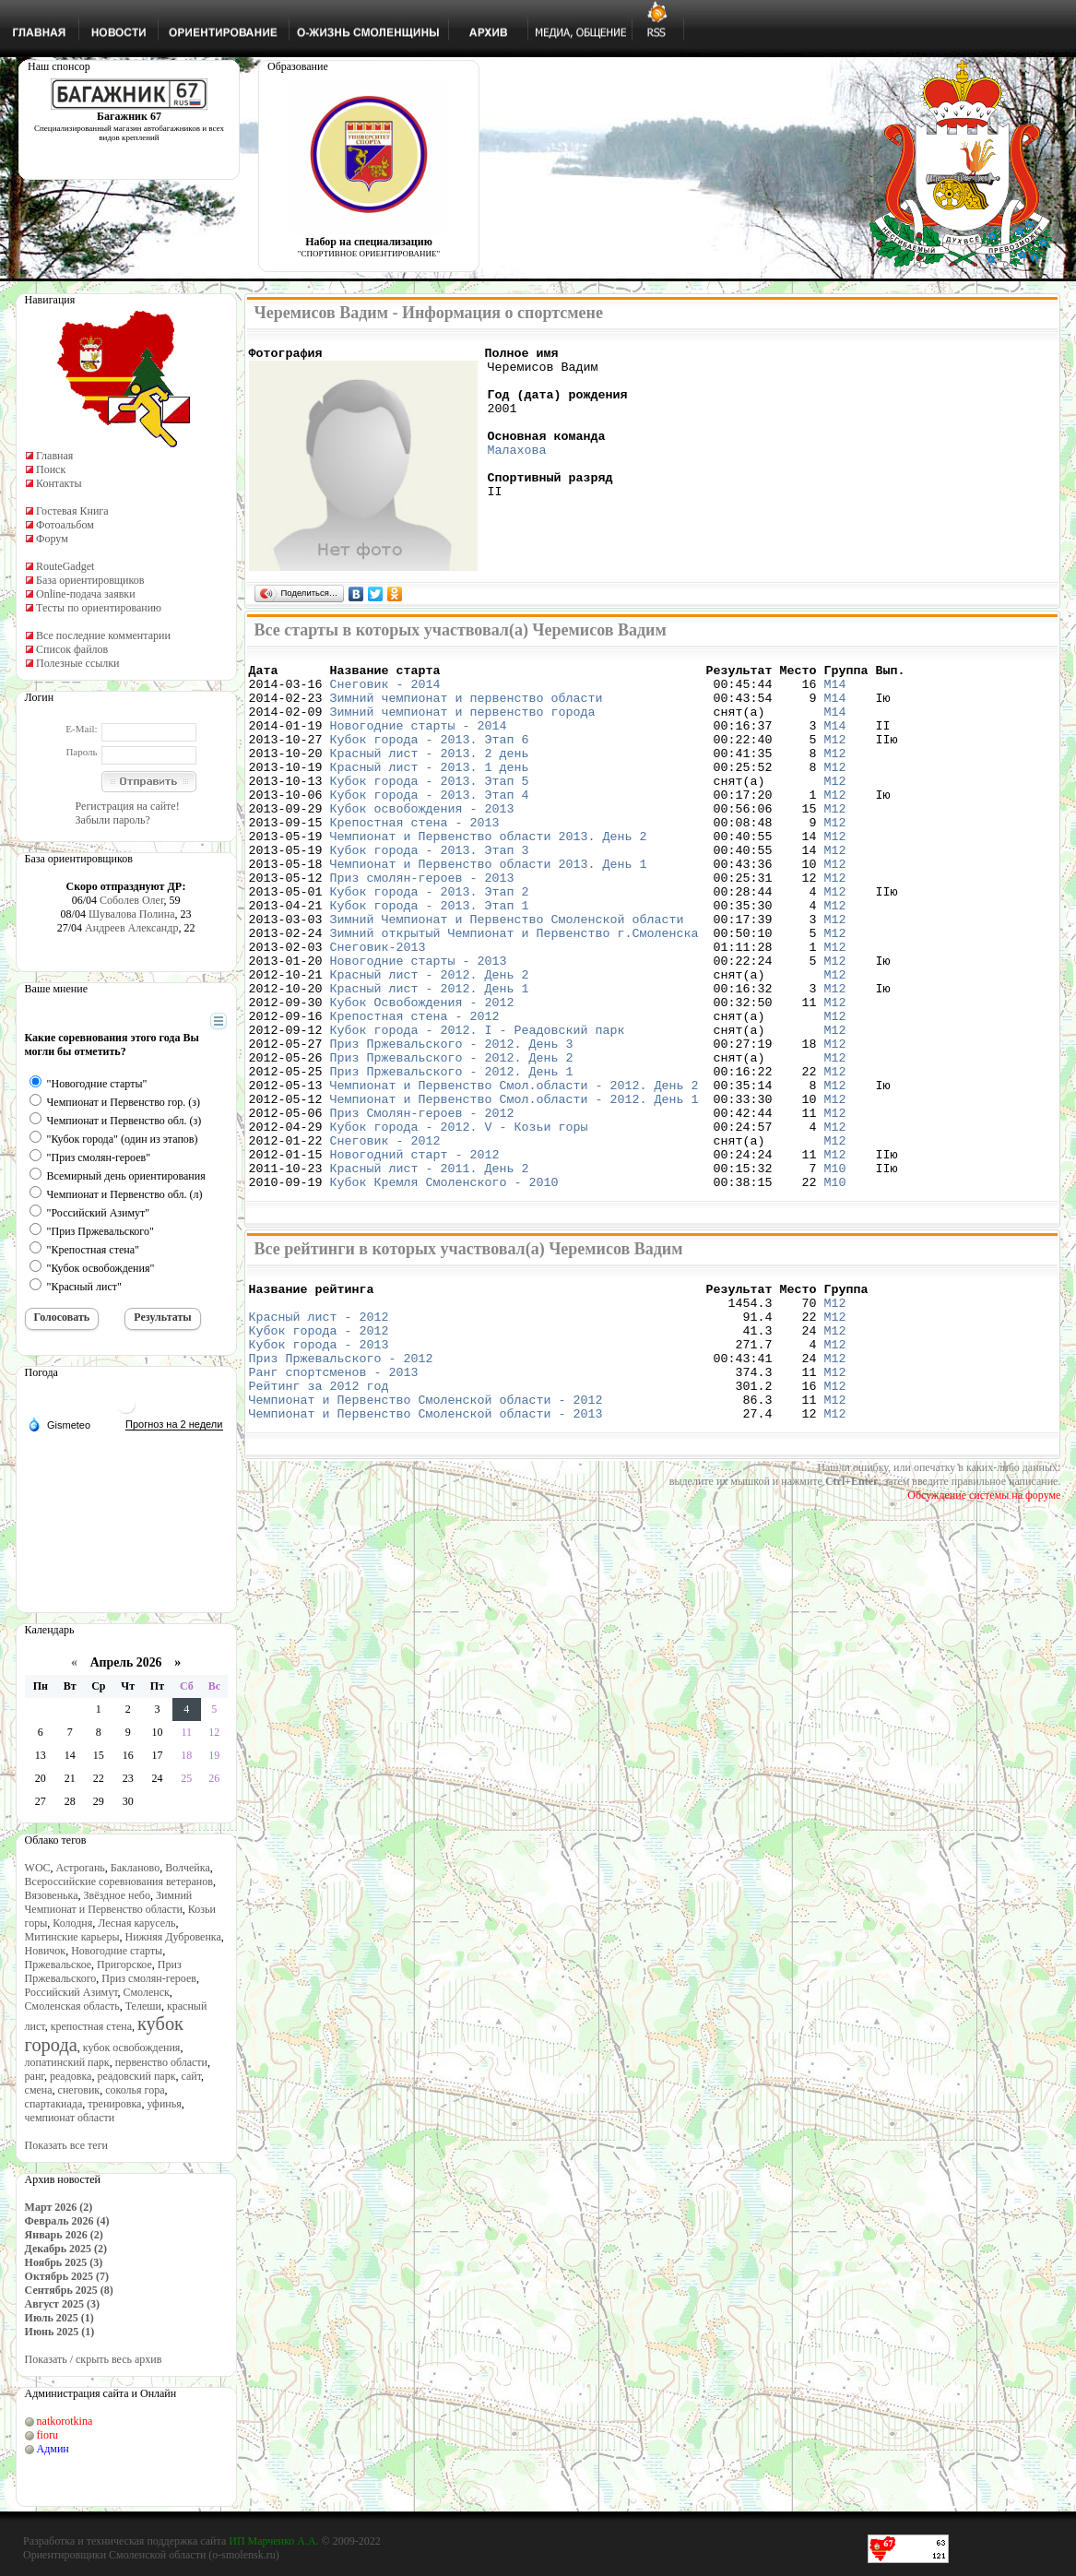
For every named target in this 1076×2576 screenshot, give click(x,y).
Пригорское (124, 1964)
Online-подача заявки (86, 594)
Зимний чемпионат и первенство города (463, 725)
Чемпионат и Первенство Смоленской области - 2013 (426, 1548)
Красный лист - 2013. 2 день (429, 774)
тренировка (114, 2103)
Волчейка (187, 1867)
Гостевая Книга (72, 511)
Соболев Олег (131, 900)
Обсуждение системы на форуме (983, 1630)
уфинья (164, 2103)
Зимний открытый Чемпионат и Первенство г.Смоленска (514, 990)
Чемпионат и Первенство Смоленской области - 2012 (426, 1532)
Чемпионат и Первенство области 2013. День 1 (488, 907)
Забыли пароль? (113, 819)
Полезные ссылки (77, 663)
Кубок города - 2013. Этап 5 (429, 808)
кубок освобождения (132, 2047)
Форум (52, 538)
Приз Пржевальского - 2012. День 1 (451, 1156)
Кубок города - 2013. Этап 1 (429, 957)
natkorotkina (65, 2421)
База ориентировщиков (90, 580)
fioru (47, 2434)
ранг (34, 2076)
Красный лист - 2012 (319, 1432)
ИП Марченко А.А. (273, 2540)
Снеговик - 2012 (385, 1239)
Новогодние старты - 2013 (418, 1023)
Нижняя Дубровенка (172, 1936)
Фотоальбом (65, 524)
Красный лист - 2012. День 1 (429, 1057)
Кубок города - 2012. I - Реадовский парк (477, 1106)
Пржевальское (58, 1964)
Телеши (143, 2006)
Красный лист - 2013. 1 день (429, 791)
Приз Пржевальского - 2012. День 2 (451, 1140)
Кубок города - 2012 (319, 1449)
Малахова (517, 471)
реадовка (71, 2076)
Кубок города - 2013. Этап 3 (429, 891)
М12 (834, 758)
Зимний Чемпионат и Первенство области (109, 1902)
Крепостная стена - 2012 (415, 1090)
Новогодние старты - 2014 (418, 741)
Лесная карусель (136, 1923)
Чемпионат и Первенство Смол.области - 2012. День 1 (514, 1189)
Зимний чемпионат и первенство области (466, 708)
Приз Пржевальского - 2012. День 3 (451, 1123)
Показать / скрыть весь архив (93, 2359)
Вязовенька (51, 1895)
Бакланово (135, 1867)
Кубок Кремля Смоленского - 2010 (444, 1289)
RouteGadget (65, 566)
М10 (834, 1272)
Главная (54, 455)
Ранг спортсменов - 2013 (334, 1498)
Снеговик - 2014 (385, 691)
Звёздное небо (117, 1895)
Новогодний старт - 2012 (415, 1256)
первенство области (161, 2062)
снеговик (79, 2089)
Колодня (72, 1923)
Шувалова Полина (132, 914)
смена (39, 2089)
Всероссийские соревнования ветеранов (119, 1881)
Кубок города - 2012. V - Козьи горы (459, 1223)
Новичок (45, 1950)
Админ (53, 2448)
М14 (834, 691)
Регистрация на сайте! (128, 806)
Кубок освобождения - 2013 (422, 841)
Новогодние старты (116, 1950)
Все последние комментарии (103, 635)
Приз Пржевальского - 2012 (341, 1482)
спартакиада (54, 2103)
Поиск (50, 469)
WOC (38, 1867)
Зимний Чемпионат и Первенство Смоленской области (507, 974)
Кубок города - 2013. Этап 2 (429, 940)
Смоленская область (72, 2006)
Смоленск (147, 1992)
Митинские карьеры (72, 1936)
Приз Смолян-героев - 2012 (422, 1206)
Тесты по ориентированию (98, 607)
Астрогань (80, 1867)
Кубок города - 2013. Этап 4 (429, 824)
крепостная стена (91, 2026)
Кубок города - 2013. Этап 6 (429, 758)
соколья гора (134, 2089)
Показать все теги (66, 2145)
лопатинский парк (67, 2062)
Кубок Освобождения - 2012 (422, 1073)
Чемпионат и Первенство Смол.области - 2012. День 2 (514, 1173)
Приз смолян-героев (148, 1978)
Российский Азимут (71, 1992)
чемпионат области (70, 2117)
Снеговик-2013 (378, 1007)
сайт (192, 2076)
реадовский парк (136, 2076)
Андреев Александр (131, 927)
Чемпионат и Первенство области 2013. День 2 (488, 874)
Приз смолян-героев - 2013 (422, 924)
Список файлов (72, 649)
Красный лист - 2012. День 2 (429, 1040)
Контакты (59, 483)
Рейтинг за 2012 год (319, 1515)
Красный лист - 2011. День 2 (429, 1272)
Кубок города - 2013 (319, 1465)
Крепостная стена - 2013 (415, 857)
